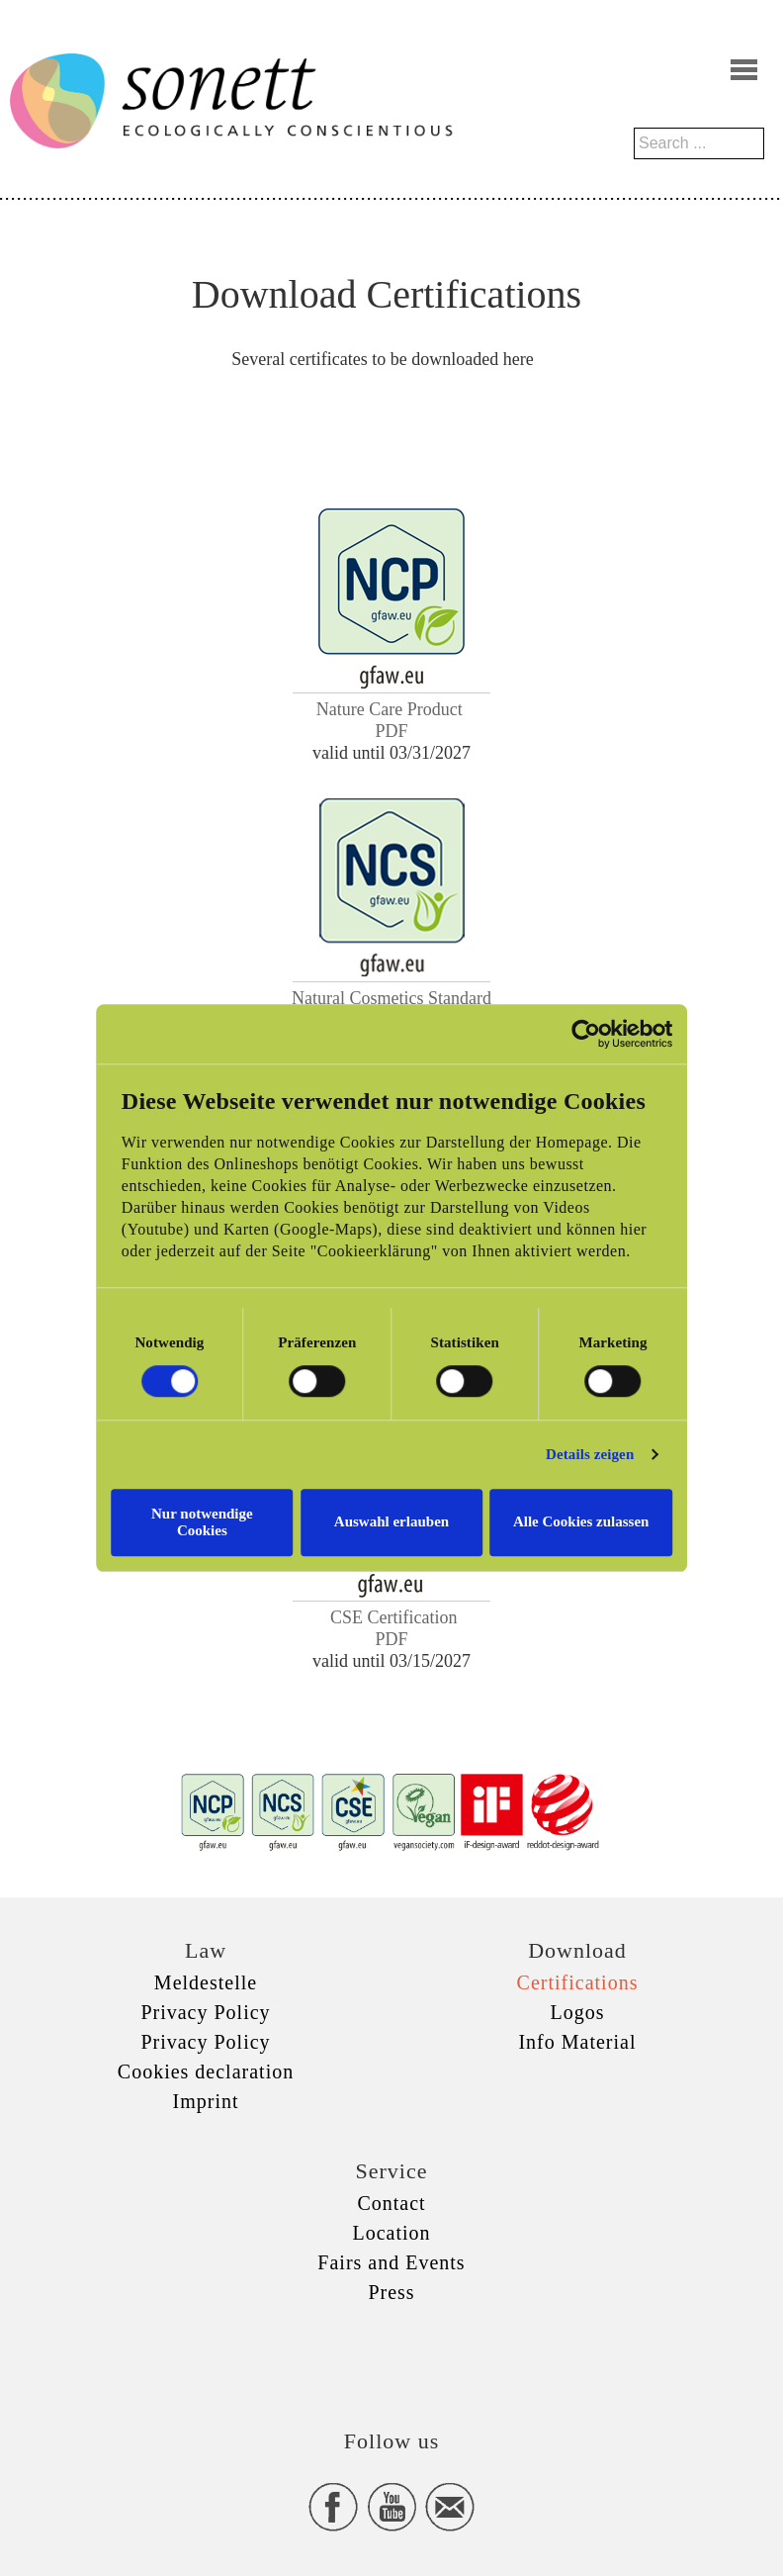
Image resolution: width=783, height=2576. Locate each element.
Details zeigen (620, 1463)
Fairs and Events (391, 2262)
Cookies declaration (206, 2071)
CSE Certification (393, 1617)
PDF (391, 731)
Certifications (578, 1982)
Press (391, 2292)
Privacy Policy (205, 2012)
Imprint (206, 2101)
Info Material (577, 2042)
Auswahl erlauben (391, 1521)
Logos (578, 2012)
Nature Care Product (391, 709)
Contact (391, 2203)
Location (391, 2233)
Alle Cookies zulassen (602, 1521)
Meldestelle (205, 1982)
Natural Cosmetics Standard (391, 998)
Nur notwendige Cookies (181, 1521)
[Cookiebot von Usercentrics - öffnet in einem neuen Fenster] (616, 1043)
